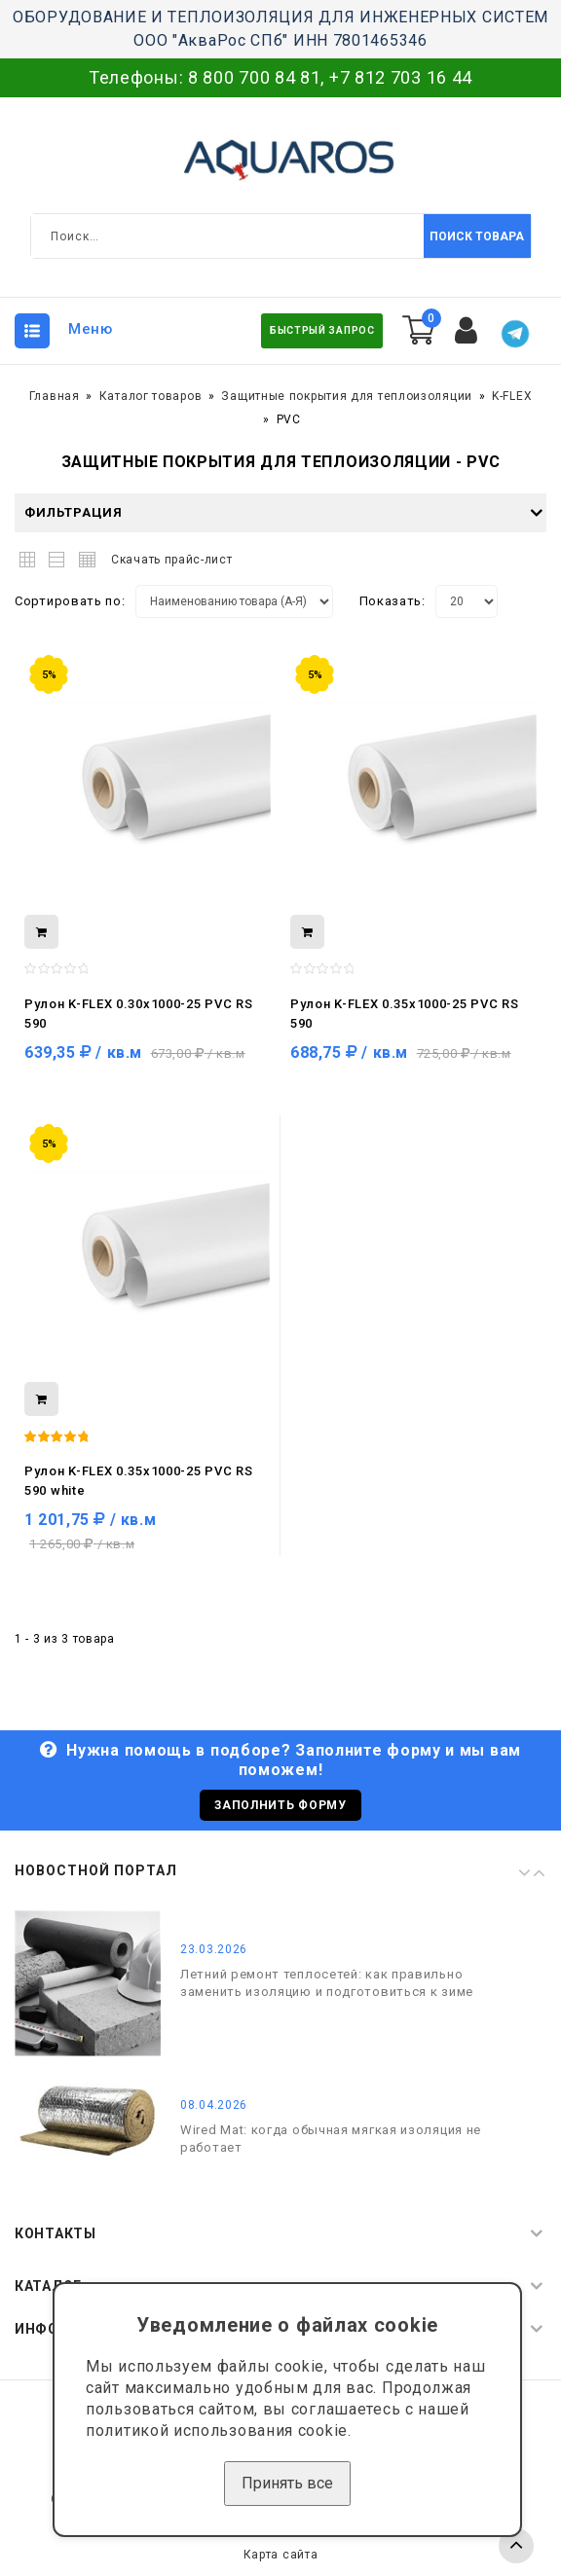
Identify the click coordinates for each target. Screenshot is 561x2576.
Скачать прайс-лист (172, 559)
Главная (54, 396)
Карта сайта (280, 2554)
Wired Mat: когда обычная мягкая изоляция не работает (330, 2138)
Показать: (392, 601)
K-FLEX (512, 396)
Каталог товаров (151, 396)
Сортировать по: (70, 601)
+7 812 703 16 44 (400, 77)
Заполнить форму (280, 1805)
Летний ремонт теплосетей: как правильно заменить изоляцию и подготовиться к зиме (326, 1983)
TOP (516, 2545)
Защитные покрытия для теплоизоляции (346, 396)
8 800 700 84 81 (254, 77)
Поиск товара (477, 236)
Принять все (287, 2483)
